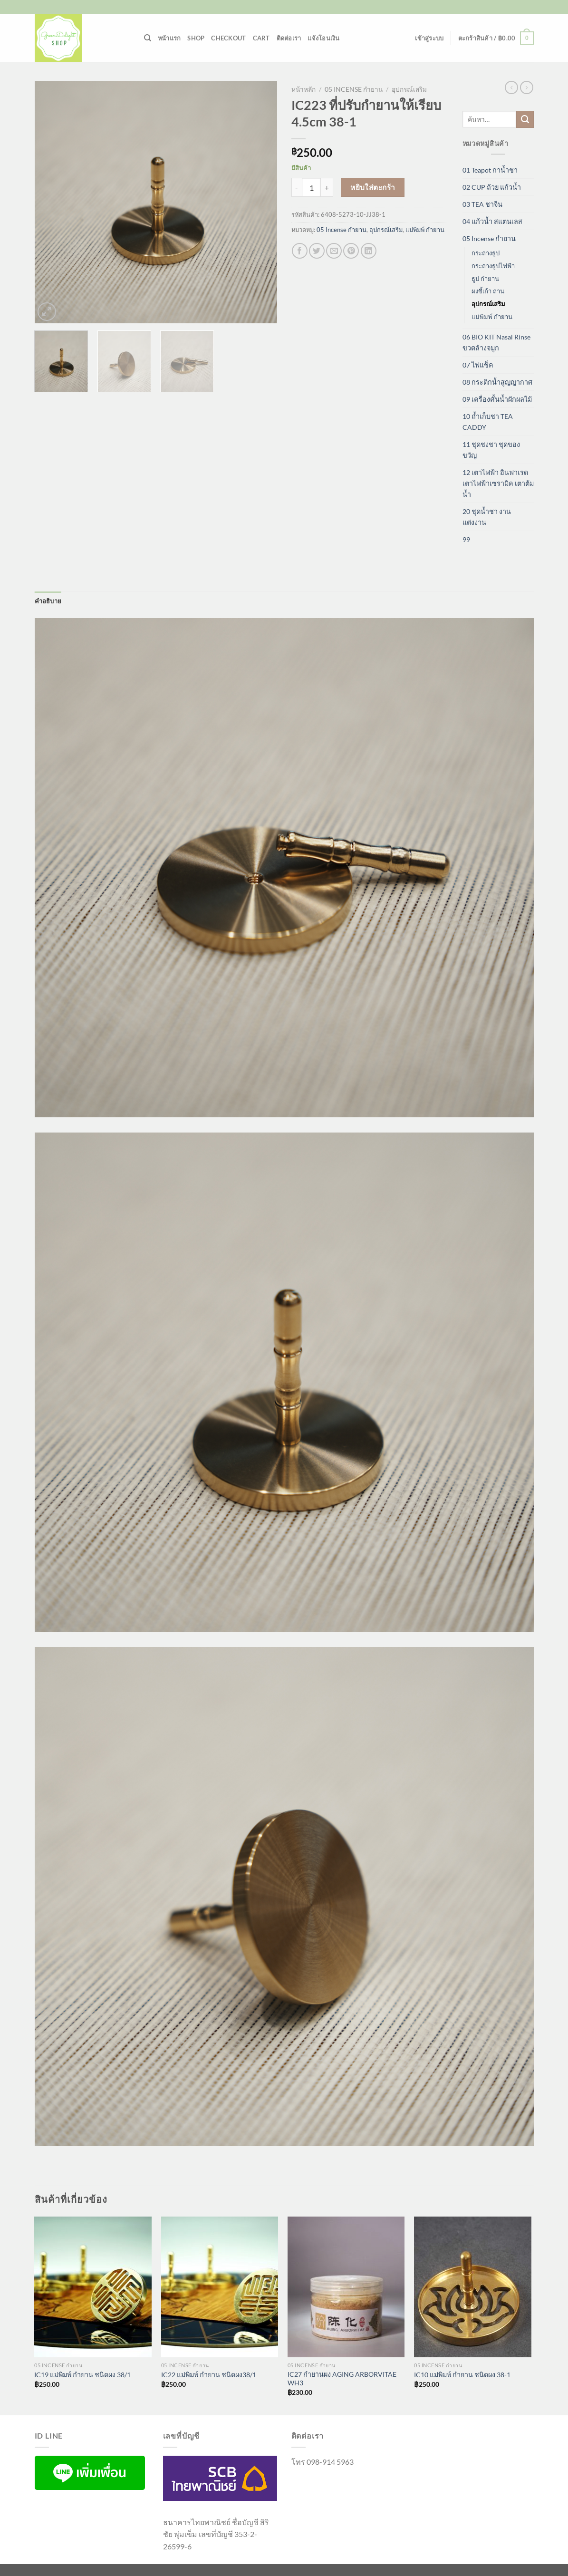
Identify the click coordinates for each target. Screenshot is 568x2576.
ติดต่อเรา (289, 38)
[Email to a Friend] (334, 251)
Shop (195, 38)
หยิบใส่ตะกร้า (372, 187)
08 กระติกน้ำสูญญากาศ (497, 382)
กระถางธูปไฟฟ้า (493, 266)
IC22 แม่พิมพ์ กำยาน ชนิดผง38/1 (208, 2375)
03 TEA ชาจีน (482, 204)
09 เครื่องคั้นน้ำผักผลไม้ (497, 399)
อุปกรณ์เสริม (409, 89)
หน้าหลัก (303, 89)
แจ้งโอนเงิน (323, 38)
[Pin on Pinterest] (351, 251)
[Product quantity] (311, 187)
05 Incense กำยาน (354, 89)
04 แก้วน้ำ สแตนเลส (492, 221)
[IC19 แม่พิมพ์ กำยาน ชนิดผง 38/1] (93, 2287)
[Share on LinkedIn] (368, 251)
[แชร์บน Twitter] (317, 251)
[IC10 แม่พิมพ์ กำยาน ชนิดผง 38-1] (472, 2287)
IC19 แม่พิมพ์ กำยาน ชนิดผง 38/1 (82, 2375)
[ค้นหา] (147, 38)
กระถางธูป (486, 253)
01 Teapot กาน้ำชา (490, 170)
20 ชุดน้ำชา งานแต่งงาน (486, 516)
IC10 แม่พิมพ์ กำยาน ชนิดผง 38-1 (462, 2375)
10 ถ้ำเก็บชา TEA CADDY (487, 421)
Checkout (228, 38)
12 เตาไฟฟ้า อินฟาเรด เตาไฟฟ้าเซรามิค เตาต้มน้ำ (498, 483)
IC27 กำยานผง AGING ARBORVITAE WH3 (342, 2378)
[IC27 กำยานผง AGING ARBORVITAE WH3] (346, 2287)
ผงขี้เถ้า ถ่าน (488, 291)
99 (466, 539)
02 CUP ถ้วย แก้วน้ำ (491, 187)
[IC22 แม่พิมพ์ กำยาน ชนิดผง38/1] (220, 2287)
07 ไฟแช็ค (477, 365)
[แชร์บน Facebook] (300, 251)
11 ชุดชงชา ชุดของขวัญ (491, 449)
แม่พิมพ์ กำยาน (424, 229)
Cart (261, 38)
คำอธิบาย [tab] (48, 601)
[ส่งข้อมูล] (524, 119)
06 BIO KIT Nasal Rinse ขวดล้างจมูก (496, 342)
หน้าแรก (169, 38)
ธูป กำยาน (485, 278)
